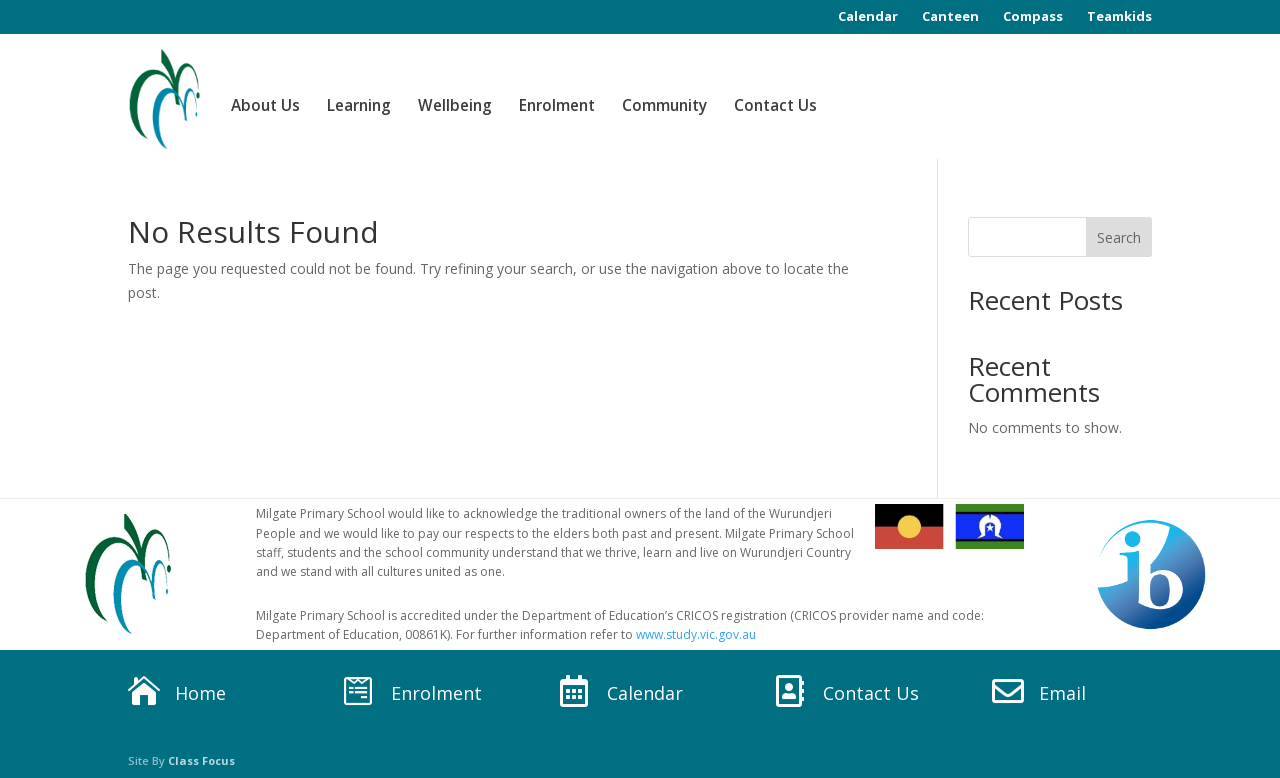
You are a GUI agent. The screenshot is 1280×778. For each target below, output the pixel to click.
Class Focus (201, 760)
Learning (359, 105)
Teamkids (1119, 16)
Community (664, 105)
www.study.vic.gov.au (696, 634)
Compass (1033, 16)
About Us (265, 105)
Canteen (950, 16)
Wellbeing (455, 105)
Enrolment (557, 105)
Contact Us (775, 105)
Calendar (868, 16)
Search (1119, 237)
